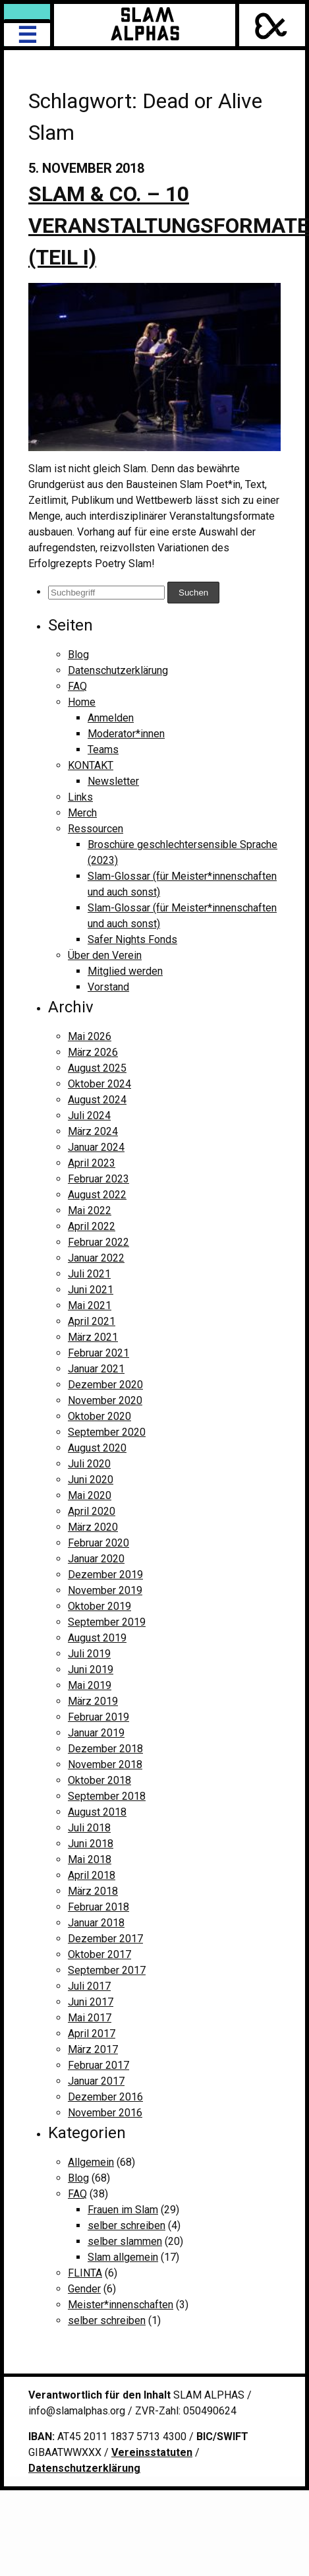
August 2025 (97, 1068)
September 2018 (107, 1796)
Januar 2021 (96, 1369)
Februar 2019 (98, 1717)
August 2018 (97, 1812)
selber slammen (125, 2241)
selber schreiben (126, 2225)
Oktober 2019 (99, 1606)
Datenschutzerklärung (118, 670)
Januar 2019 (96, 1733)
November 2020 (105, 1400)
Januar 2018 (96, 1923)
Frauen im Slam (123, 2209)
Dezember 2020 (105, 1384)
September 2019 (107, 1622)
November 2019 (105, 1590)
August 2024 (97, 1099)
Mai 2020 (89, 1495)
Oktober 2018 (99, 1780)
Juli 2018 (89, 1828)
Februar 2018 (98, 1907)
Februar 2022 (98, 1242)
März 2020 (93, 1527)
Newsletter (113, 781)
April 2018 (91, 1875)
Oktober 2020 (99, 1416)
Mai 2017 (89, 2017)
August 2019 (97, 1638)
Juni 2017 (90, 2002)
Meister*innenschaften (120, 2304)
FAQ (77, 686)
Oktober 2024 (99, 1084)
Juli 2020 (89, 1463)
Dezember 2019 (105, 1574)
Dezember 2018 (105, 1748)
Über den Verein (105, 955)
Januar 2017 (96, 2081)
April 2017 (91, 2033)
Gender (84, 2289)
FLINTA (85, 2273)
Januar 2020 (96, 1558)
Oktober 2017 (99, 1954)
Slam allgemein (123, 2257)
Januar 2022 (96, 1258)
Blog (78, 654)
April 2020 (91, 1511)
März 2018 (93, 1891)
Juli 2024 (89, 1115)
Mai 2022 (89, 1210)
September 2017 (107, 1970)
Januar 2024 (96, 1147)
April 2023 (91, 1163)
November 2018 (105, 1764)
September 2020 (107, 1432)
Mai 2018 (89, 1859)
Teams (103, 749)
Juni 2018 (90, 1843)
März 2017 (93, 2049)
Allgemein (91, 2162)
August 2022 (97, 1194)
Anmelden (111, 718)
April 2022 (91, 1226)
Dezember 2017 (105, 1938)
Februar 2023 (98, 1179)
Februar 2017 (98, 2065)
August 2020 (97, 1448)
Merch (82, 813)
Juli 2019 (89, 1653)
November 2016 (105, 2112)
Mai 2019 (89, 1685)
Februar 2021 (98, 1353)
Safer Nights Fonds (132, 939)
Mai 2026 (89, 1036)
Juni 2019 (90, 1669)
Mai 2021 (89, 1305)
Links (80, 797)
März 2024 (93, 1131)
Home (82, 702)
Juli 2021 (89, 1274)
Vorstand (108, 987)
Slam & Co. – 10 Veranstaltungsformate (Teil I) (168, 225)
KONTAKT (90, 765)
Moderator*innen (126, 733)
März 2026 (93, 1052)
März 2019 (93, 1701)
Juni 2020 (90, 1479)
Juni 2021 (90, 1289)
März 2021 (93, 1337)
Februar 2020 (98, 1543)
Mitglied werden (125, 971)
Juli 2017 (89, 1986)
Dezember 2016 (105, 2097)
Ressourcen (95, 828)
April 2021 (91, 1321)
